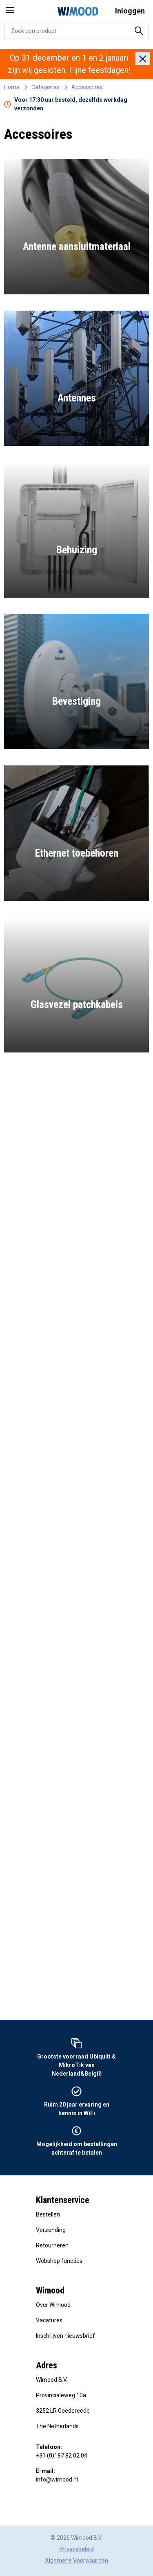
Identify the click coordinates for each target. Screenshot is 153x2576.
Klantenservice (62, 2200)
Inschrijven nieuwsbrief (65, 2336)
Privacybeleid (77, 2549)
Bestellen (48, 2214)
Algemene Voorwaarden (76, 2560)
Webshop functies (59, 2261)
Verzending (51, 2230)
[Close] (142, 58)
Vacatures (49, 2320)
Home (12, 87)
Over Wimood (53, 2305)
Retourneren (52, 2245)
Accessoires (87, 87)
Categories (45, 87)
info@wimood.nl (57, 2479)
